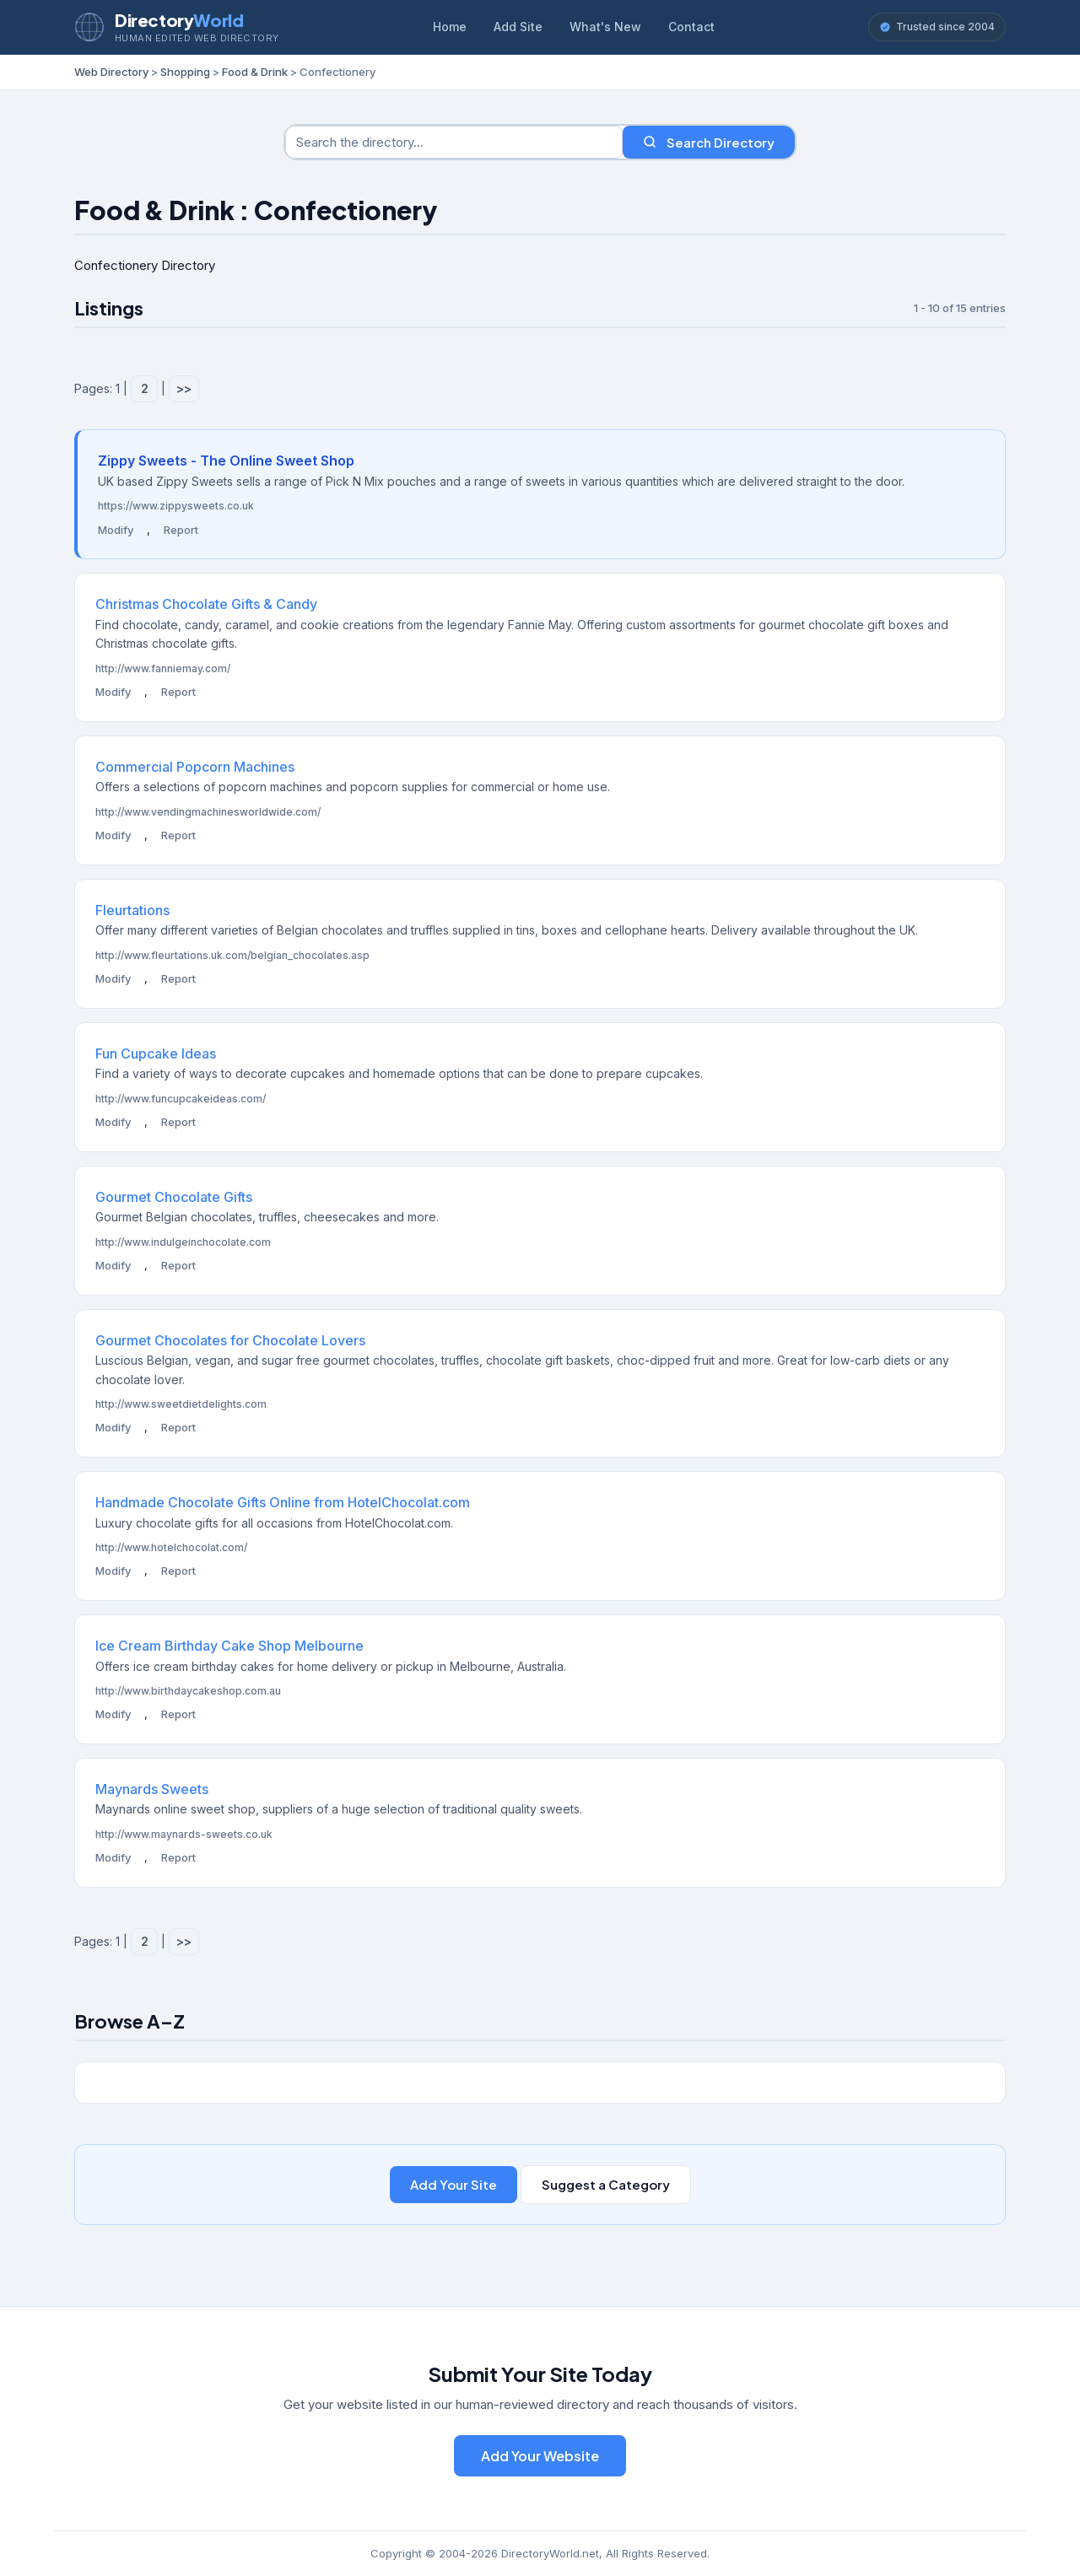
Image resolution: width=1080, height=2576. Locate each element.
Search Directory (709, 142)
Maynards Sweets (151, 1789)
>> (184, 388)
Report (181, 529)
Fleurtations (132, 910)
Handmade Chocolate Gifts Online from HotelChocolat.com (282, 1502)
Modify (115, 529)
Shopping (185, 71)
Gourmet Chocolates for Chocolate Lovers (230, 1340)
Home (450, 26)
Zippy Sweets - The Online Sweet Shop (226, 460)
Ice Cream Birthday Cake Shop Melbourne (229, 1645)
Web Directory (111, 71)
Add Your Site (453, 2184)
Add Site (518, 26)
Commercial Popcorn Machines (194, 766)
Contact (691, 26)
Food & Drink (255, 71)
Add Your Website (540, 2456)
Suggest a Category (606, 2184)
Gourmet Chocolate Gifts (173, 1196)
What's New (605, 26)
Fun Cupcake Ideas (155, 1053)
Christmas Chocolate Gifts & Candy (206, 603)
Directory (179, 19)
